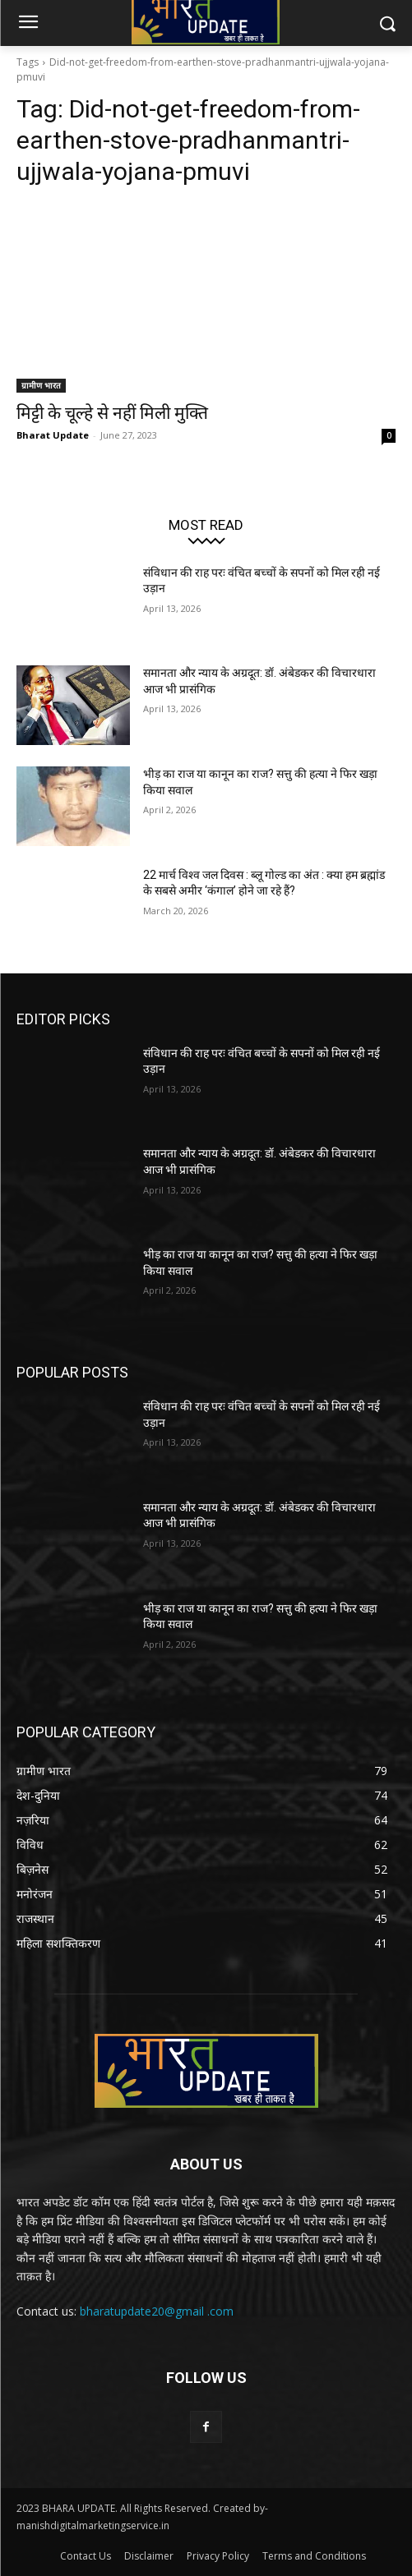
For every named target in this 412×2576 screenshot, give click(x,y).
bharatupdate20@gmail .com (157, 2311)
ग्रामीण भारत (41, 385)
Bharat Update (52, 435)
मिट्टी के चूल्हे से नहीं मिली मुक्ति (112, 413)
